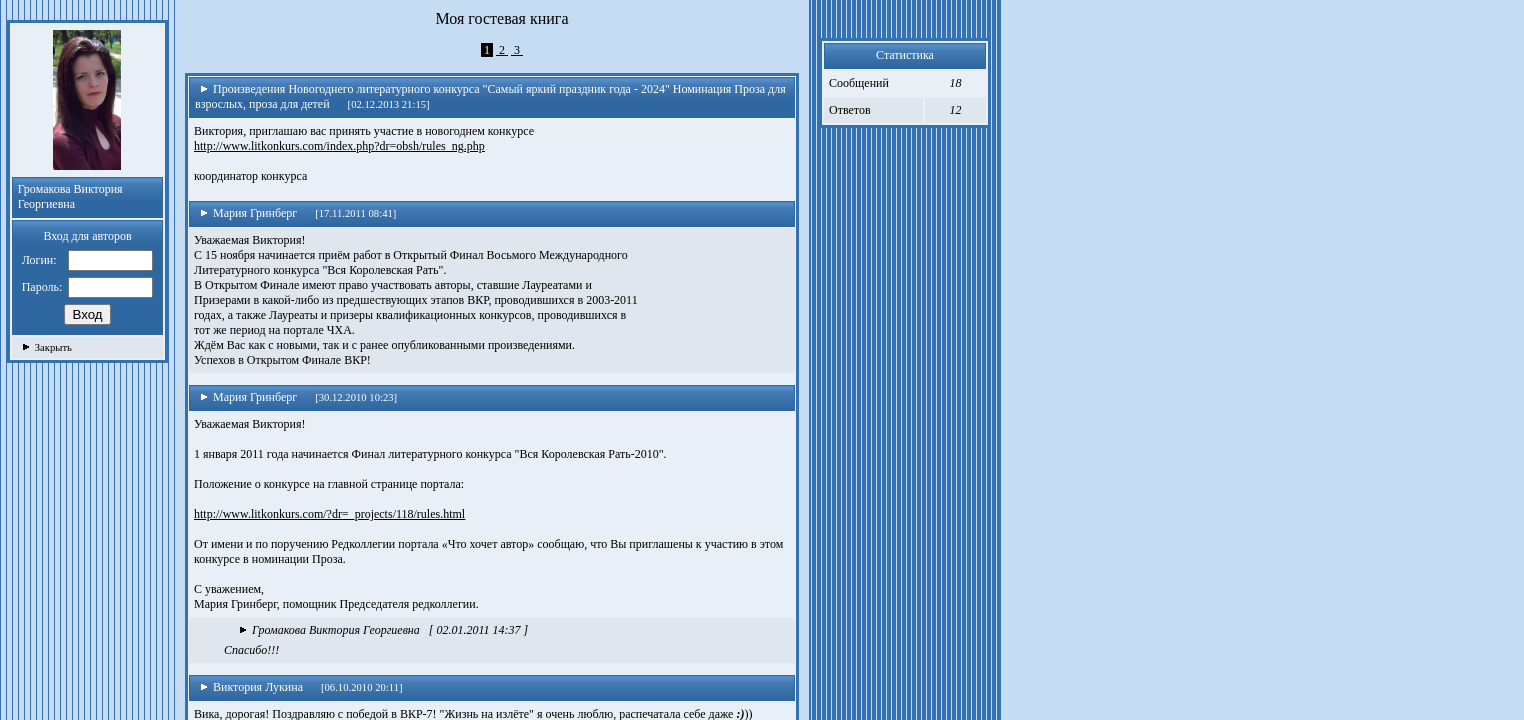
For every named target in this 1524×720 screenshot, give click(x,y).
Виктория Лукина (251, 687)
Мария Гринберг (248, 213)
